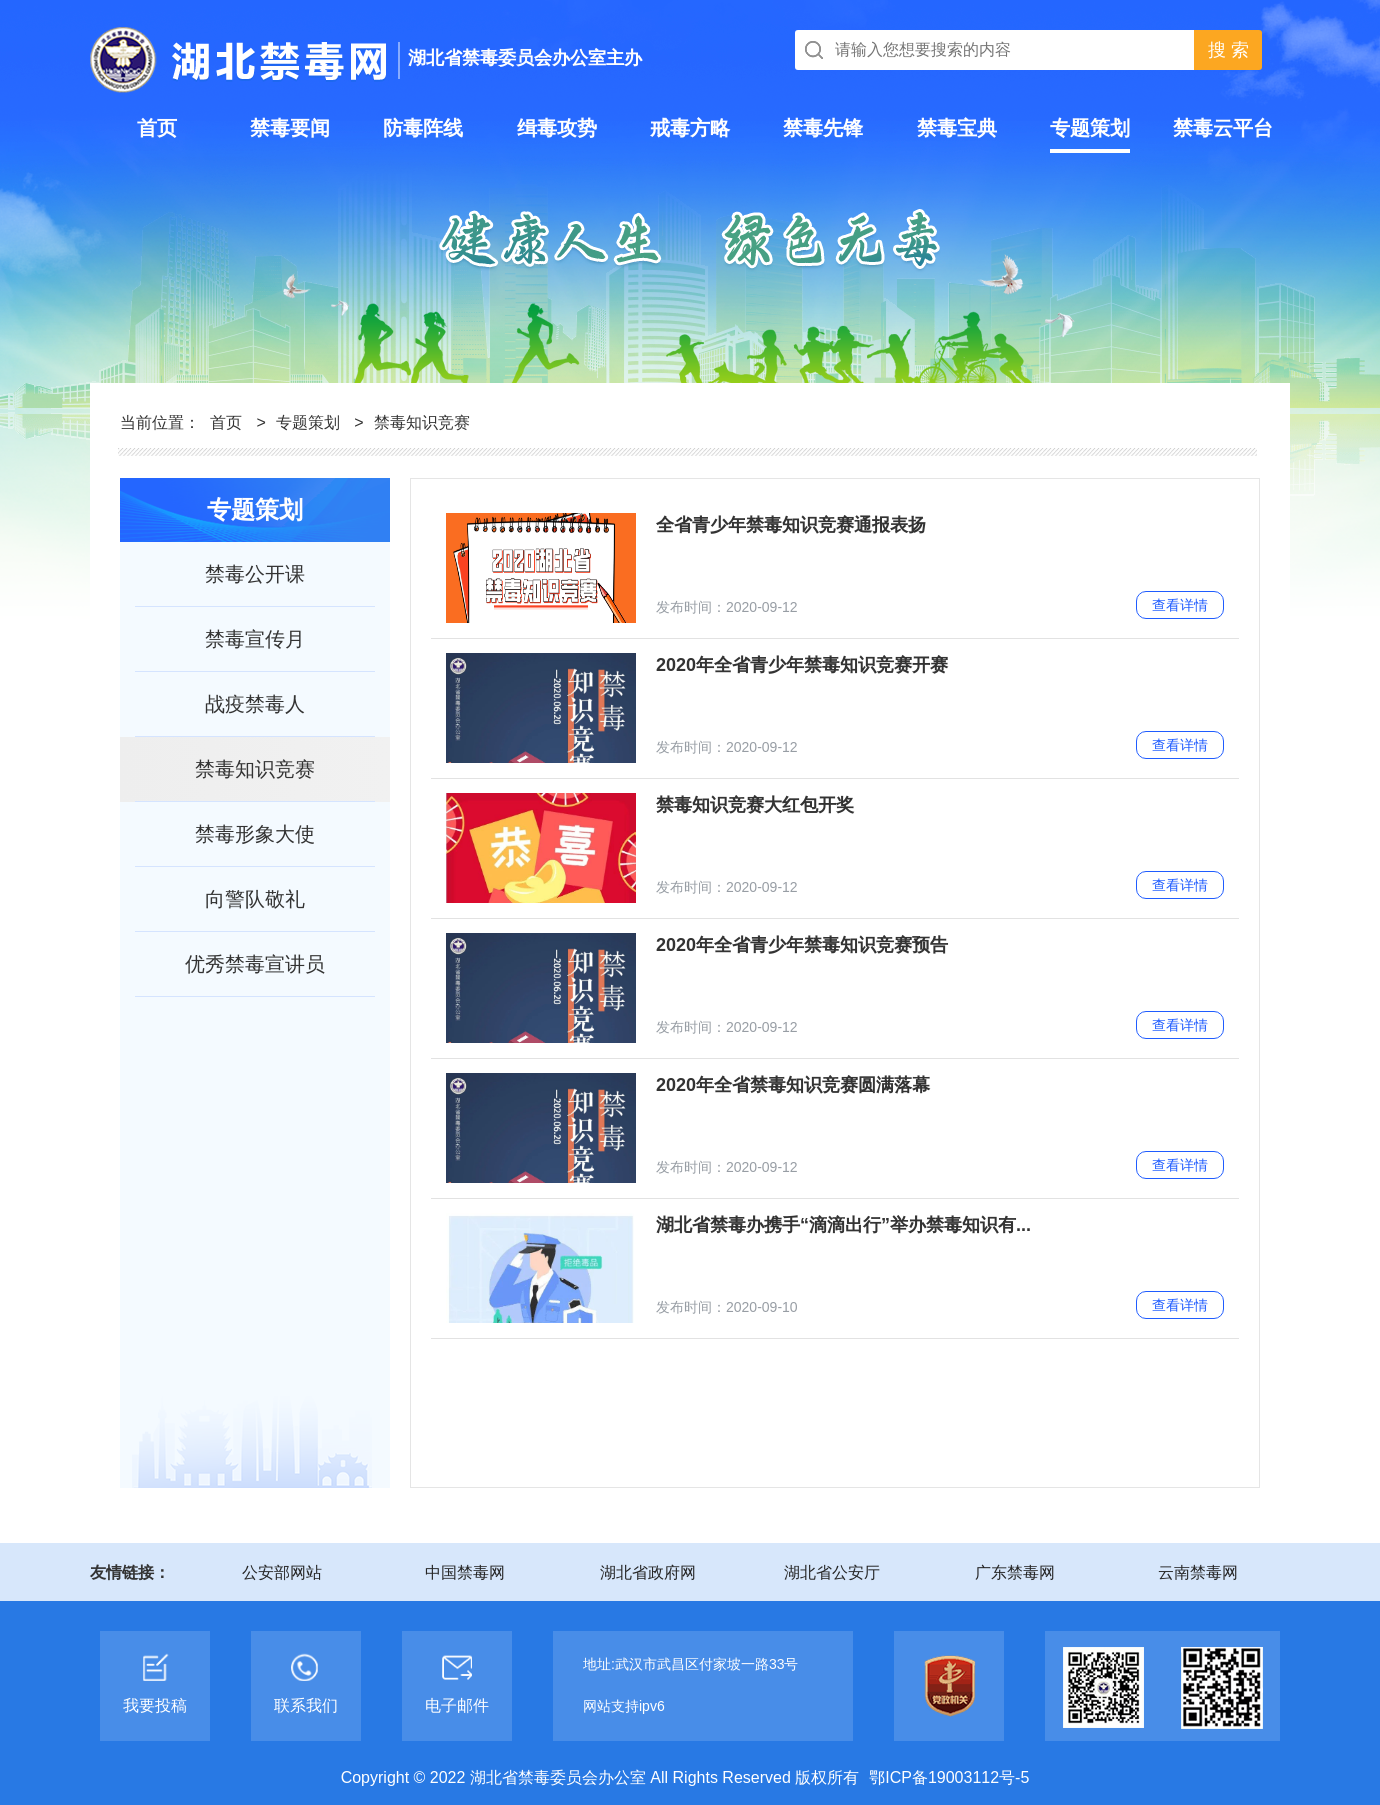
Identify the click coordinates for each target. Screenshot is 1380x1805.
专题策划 (308, 422)
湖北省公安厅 (832, 1572)
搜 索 (1228, 50)
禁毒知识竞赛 (422, 422)
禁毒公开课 (255, 574)
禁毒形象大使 (255, 834)
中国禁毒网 (465, 1572)
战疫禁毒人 (255, 704)
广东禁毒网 (1015, 1572)
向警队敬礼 (255, 899)
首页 (226, 422)
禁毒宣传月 (255, 639)
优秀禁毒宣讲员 (255, 964)
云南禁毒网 (1198, 1572)
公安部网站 (282, 1572)
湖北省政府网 (648, 1572)
